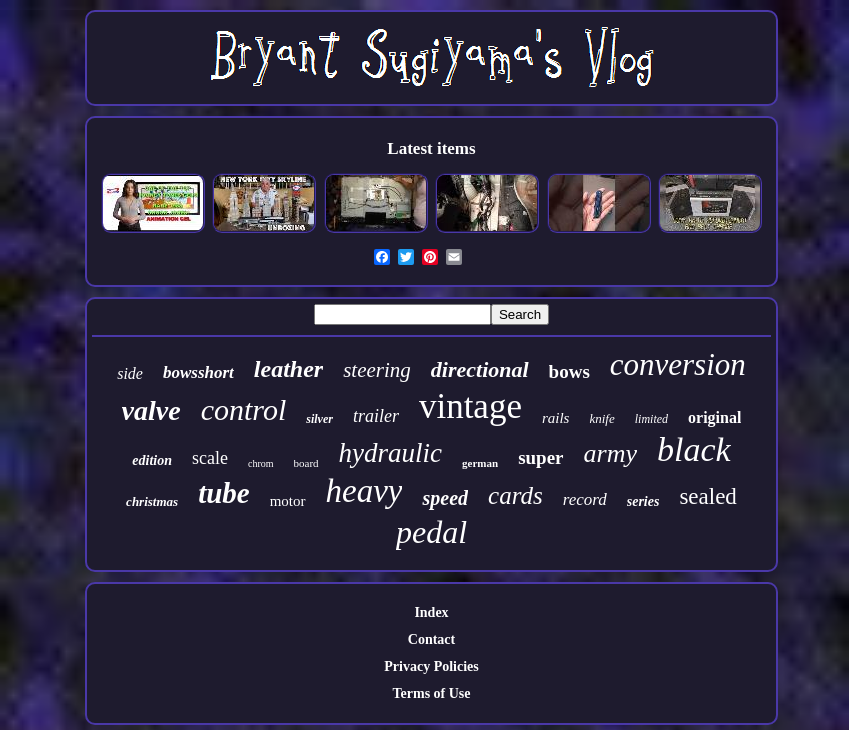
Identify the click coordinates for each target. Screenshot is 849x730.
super (540, 457)
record (585, 499)
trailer (376, 416)
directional (480, 369)
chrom (261, 463)
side (130, 373)
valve (151, 410)
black (694, 449)
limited (651, 419)
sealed (707, 496)
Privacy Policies (431, 666)
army (610, 453)
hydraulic (390, 453)
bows (569, 371)
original (714, 417)
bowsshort (198, 372)
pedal (431, 532)
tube (224, 493)
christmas (152, 501)
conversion (678, 364)
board (306, 463)
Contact (431, 639)
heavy (364, 491)
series (643, 501)
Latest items (431, 148)
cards (515, 495)
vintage (470, 406)
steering (377, 370)
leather (288, 369)
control (244, 409)
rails (556, 418)
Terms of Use (431, 693)
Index (431, 612)
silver (319, 419)
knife (601, 418)
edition (152, 460)
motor (288, 501)
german (480, 463)
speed (445, 498)
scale (210, 458)
